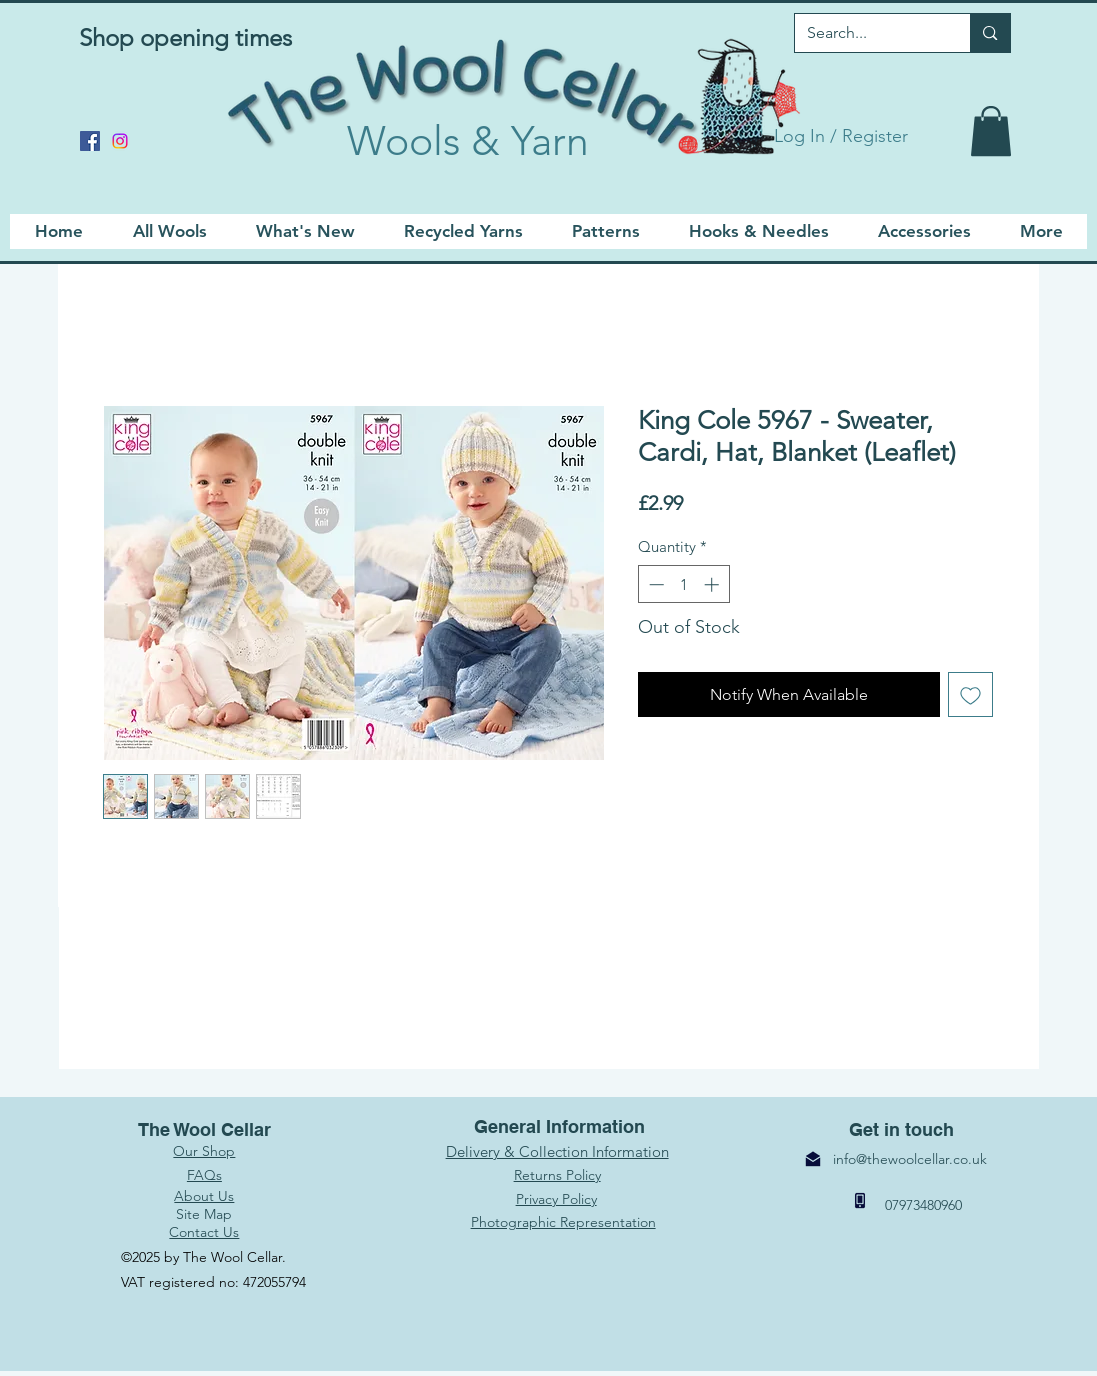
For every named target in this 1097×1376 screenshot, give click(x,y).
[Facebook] (90, 141)
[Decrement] (654, 584)
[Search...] (868, 33)
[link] (991, 131)
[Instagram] (120, 141)
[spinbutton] (683, 584)
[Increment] (713, 584)
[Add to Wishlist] (970, 694)
